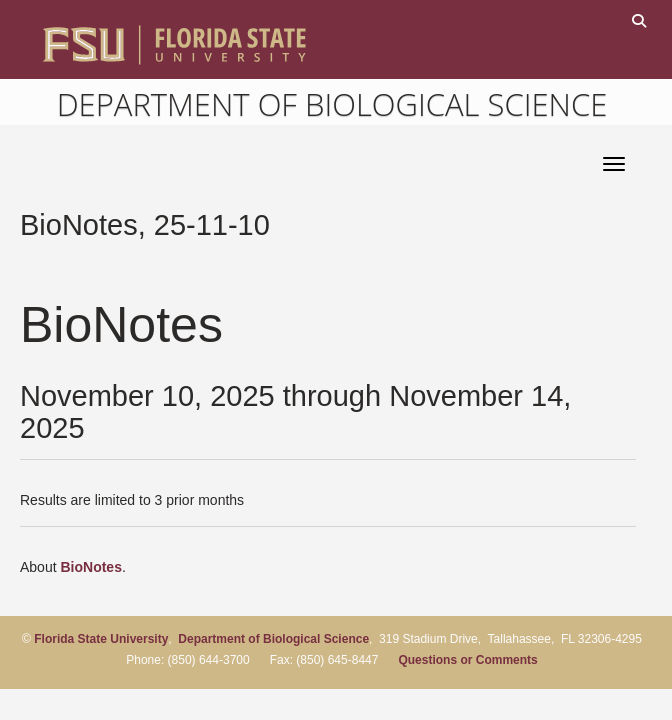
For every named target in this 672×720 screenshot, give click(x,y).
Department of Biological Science (332, 104)
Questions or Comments (467, 660)
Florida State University (101, 639)
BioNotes (90, 567)
